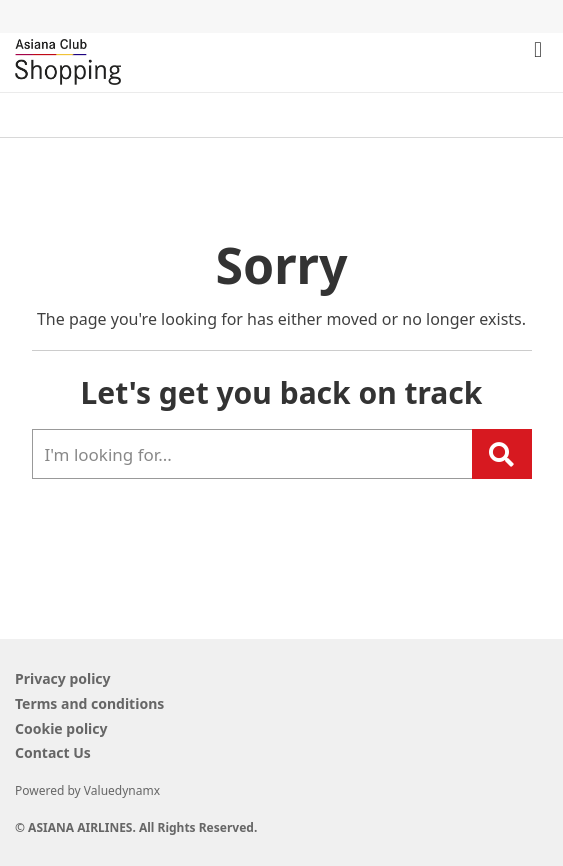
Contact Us (53, 752)
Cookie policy (61, 728)
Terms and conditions (89, 703)
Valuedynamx (122, 790)
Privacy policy (63, 678)
